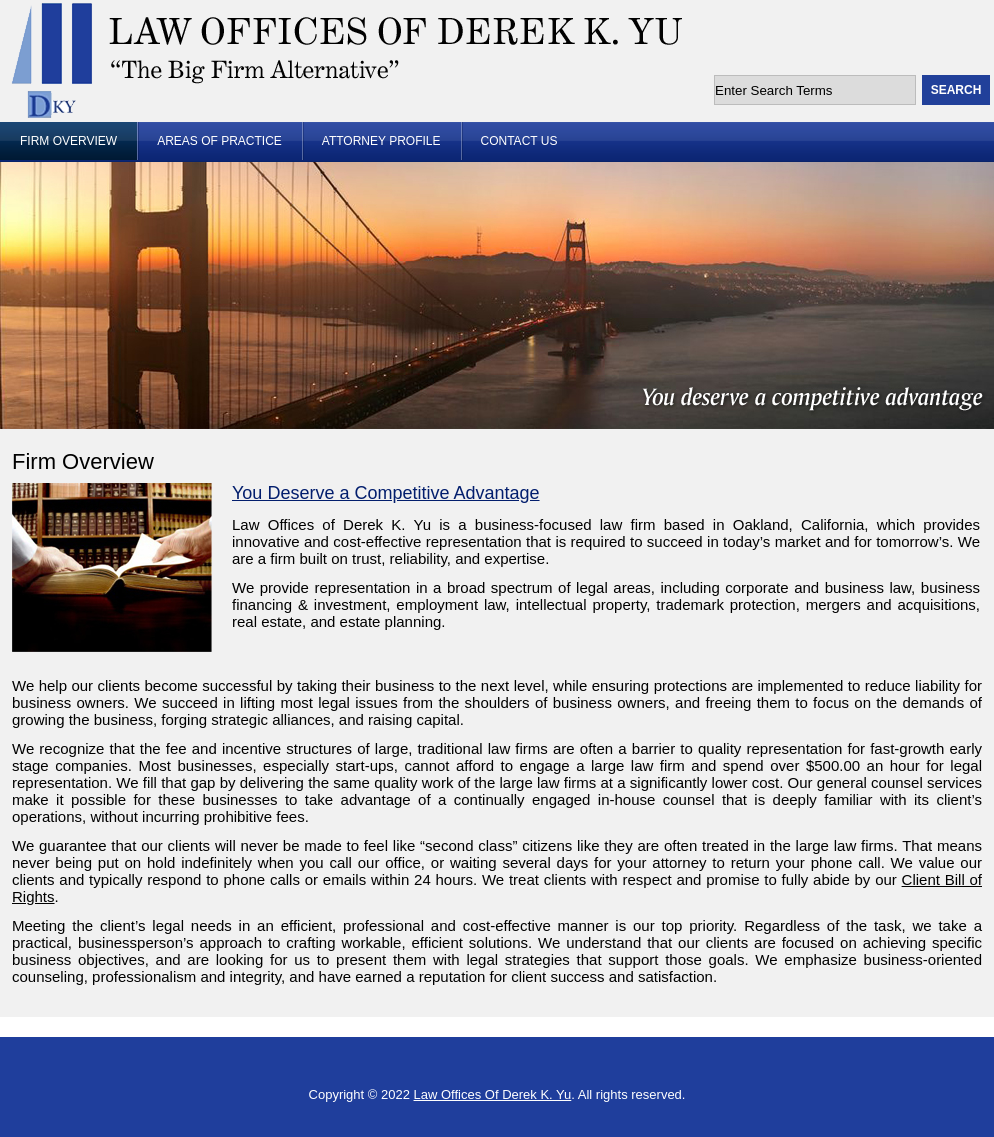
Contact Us (519, 141)
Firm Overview (68, 141)
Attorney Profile (381, 141)
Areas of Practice (219, 141)
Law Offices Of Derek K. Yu (493, 1094)
